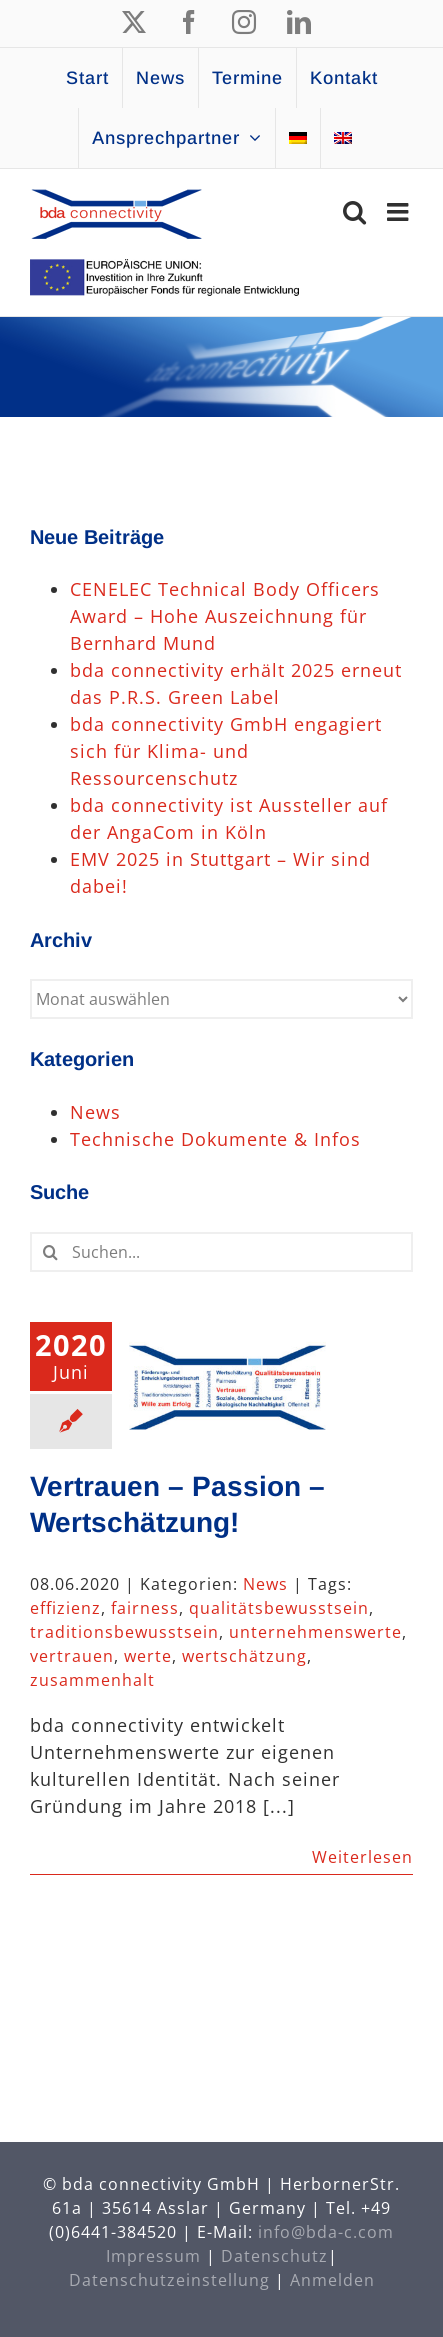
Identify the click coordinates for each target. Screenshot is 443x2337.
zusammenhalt (92, 1680)
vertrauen (72, 1656)
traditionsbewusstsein (124, 1632)
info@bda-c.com (326, 2232)
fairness (145, 1608)
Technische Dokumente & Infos (215, 1139)
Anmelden (332, 2280)
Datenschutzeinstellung (169, 2280)
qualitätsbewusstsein (279, 1608)
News (265, 1584)
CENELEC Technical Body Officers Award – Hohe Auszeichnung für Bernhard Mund (225, 616)
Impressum (153, 2256)
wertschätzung (244, 1656)
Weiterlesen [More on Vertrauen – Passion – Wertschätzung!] (362, 1857)
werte (148, 1656)
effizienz (65, 1608)
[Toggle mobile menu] (400, 211)
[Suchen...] (221, 1252)
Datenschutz (274, 2256)
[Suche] (50, 1252)
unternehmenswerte (315, 1632)
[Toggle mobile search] (355, 211)
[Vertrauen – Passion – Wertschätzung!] (227, 1384)
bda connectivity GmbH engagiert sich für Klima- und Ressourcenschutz (226, 751)
